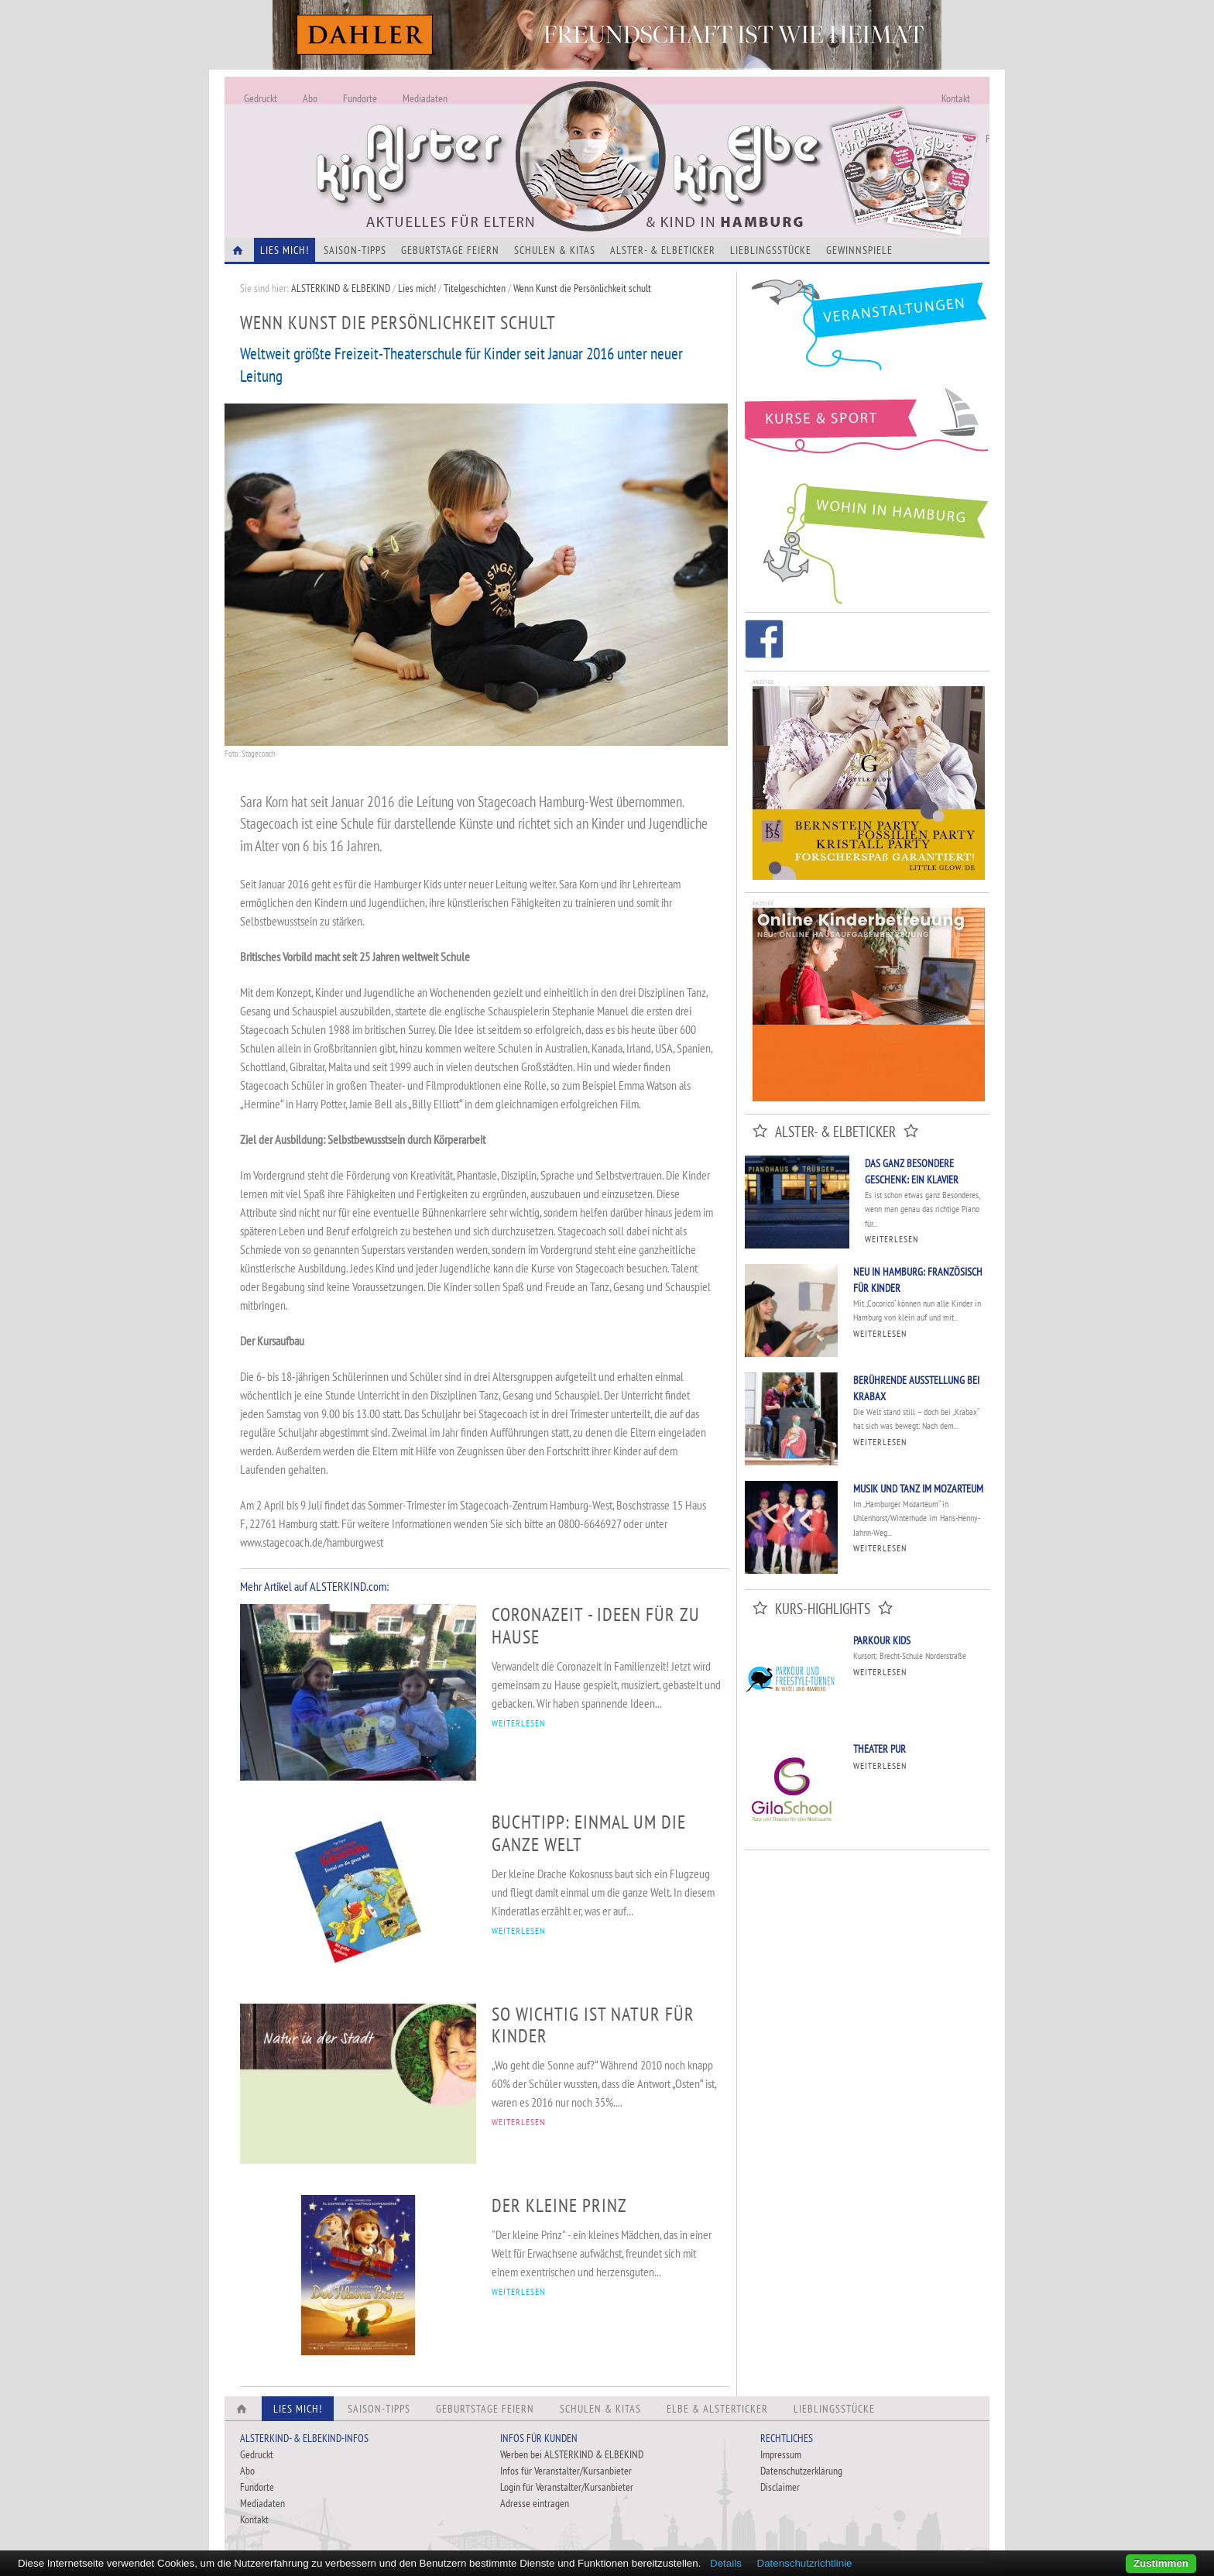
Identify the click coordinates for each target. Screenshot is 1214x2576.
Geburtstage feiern (450, 250)
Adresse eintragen (534, 2503)
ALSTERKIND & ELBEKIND (340, 288)
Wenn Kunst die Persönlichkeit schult (582, 288)
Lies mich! (417, 288)
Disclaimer (780, 2487)
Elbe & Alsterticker (717, 2409)
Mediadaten (425, 98)
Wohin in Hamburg (867, 540)
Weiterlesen (891, 1239)
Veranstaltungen (867, 330)
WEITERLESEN (518, 1723)
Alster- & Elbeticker (662, 250)
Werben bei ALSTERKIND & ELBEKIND (571, 2454)
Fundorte (360, 98)
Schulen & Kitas (554, 250)
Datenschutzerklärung (801, 2471)
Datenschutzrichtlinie (804, 2563)
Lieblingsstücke (770, 250)
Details (726, 2563)
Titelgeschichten (475, 288)
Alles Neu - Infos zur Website (480, 138)
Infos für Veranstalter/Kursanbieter (566, 2471)
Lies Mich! (284, 250)
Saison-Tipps (355, 250)
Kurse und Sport (867, 429)
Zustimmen (1160, 2563)
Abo (310, 98)
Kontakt (955, 98)
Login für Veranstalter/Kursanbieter (566, 2487)
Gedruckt (260, 98)
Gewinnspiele (859, 250)
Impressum (780, 2454)
